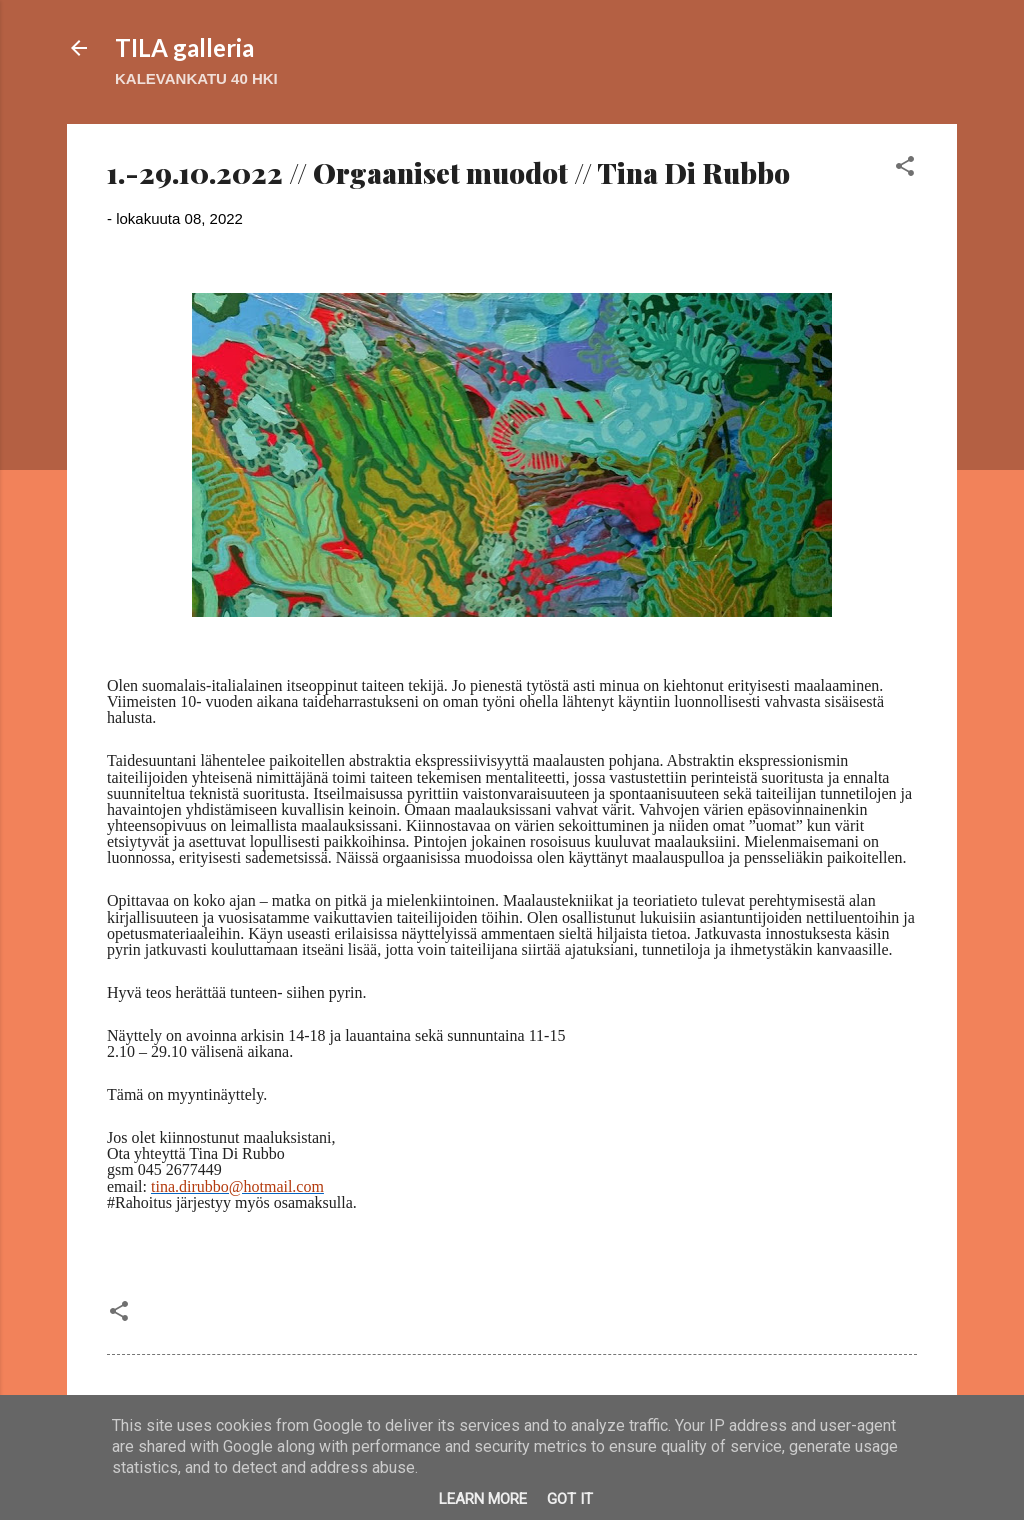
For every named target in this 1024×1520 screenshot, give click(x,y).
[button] (905, 169)
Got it (570, 1499)
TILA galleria (184, 47)
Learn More (483, 1499)
